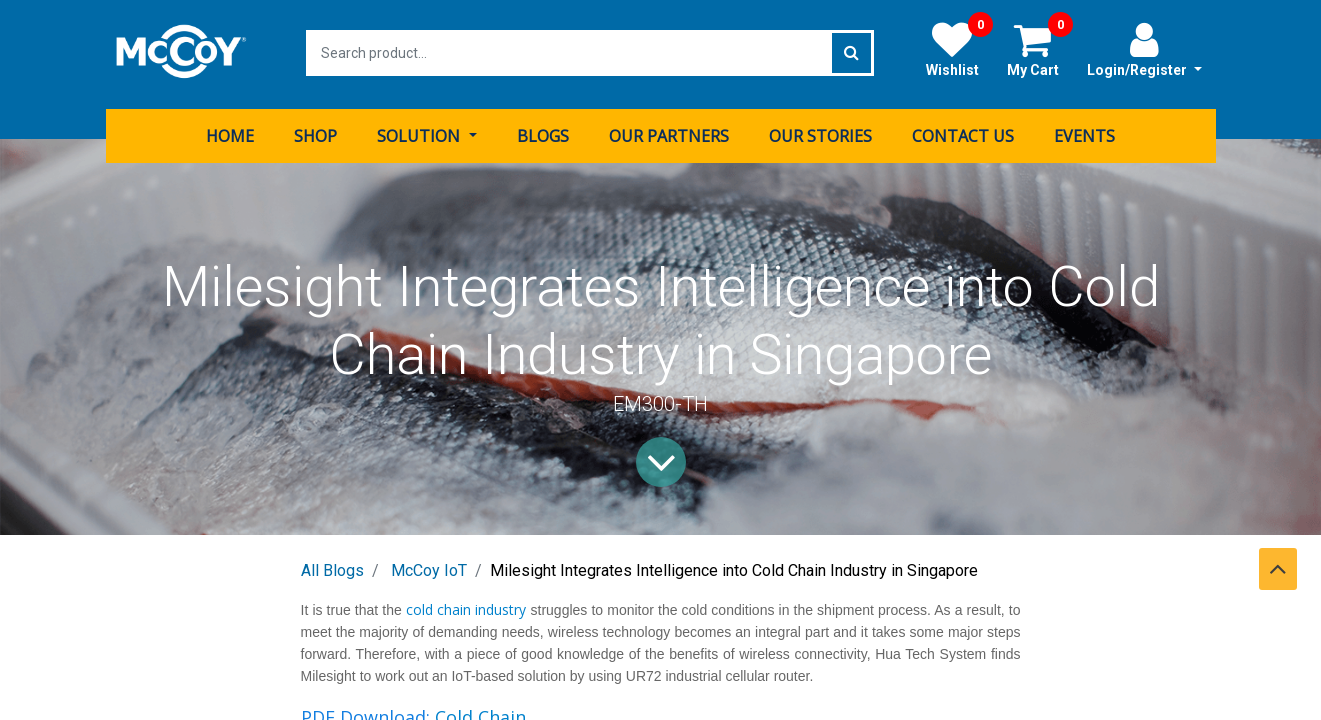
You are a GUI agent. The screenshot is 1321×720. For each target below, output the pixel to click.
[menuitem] (230, 133)
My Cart (1040, 49)
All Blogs (332, 567)
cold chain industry (464, 606)
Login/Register (1144, 49)
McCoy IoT (429, 567)
